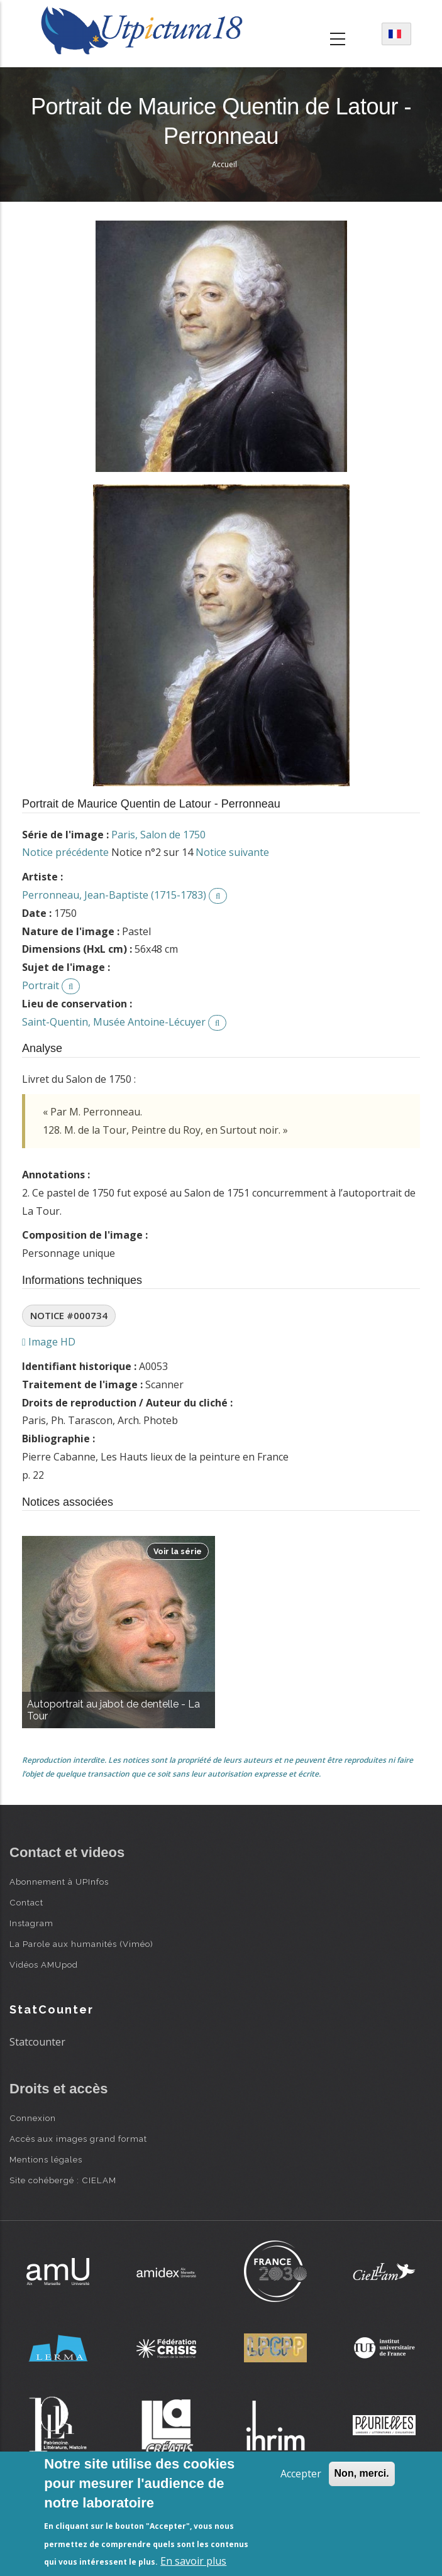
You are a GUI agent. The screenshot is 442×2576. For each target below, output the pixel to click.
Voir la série (177, 1551)
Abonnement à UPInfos (59, 1882)
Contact (26, 1902)
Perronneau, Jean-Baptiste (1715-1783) (114, 895)
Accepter (300, 2473)
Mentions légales (45, 2159)
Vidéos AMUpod (43, 1964)
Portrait (40, 985)
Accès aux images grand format (78, 2139)
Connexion (32, 2118)
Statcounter (37, 2042)
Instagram (31, 1923)
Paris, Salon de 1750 (158, 834)
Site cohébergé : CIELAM (62, 2180)
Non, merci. (361, 2473)
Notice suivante (232, 852)
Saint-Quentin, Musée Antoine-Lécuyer (114, 1022)
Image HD (48, 1342)
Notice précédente (65, 852)
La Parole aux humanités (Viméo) (81, 1944)
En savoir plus (193, 2561)
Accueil (224, 164)
